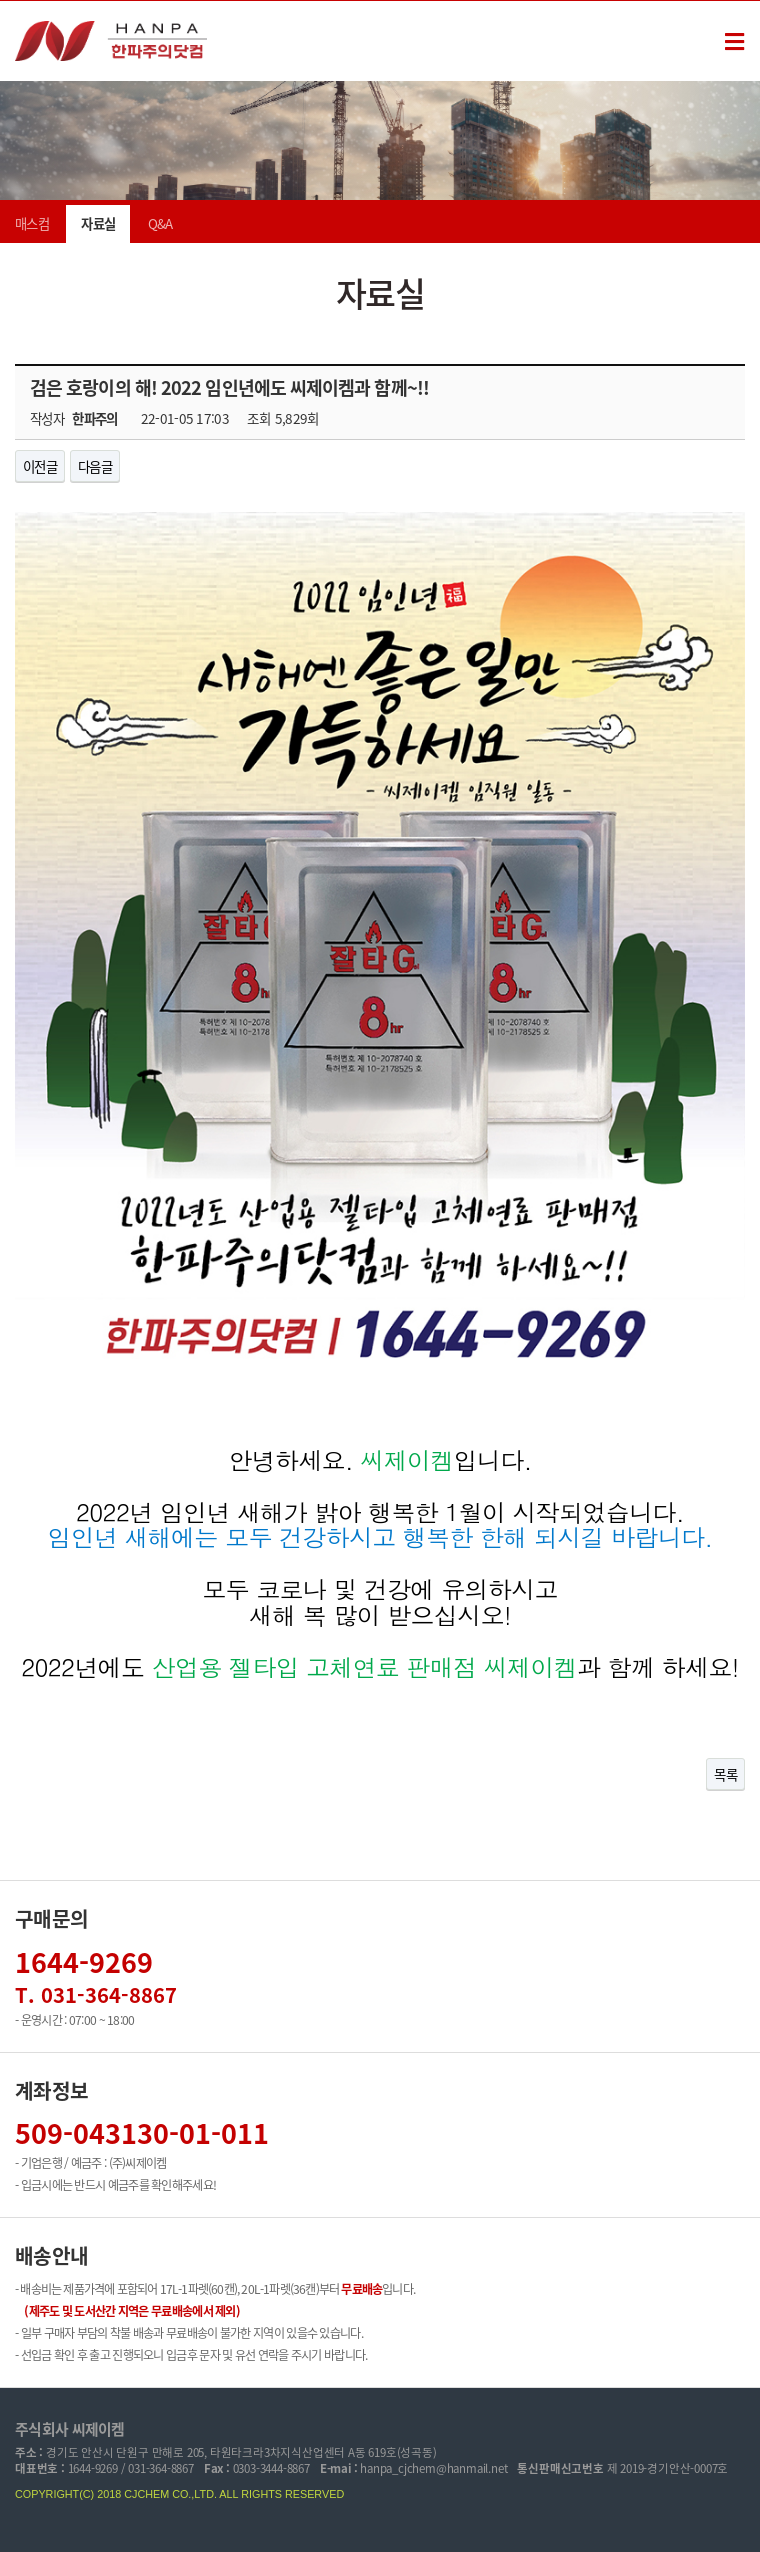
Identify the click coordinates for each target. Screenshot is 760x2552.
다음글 (95, 466)
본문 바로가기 (0, 1)
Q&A (160, 223)
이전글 (40, 466)
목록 (725, 1774)
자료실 (98, 223)
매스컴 (32, 223)
